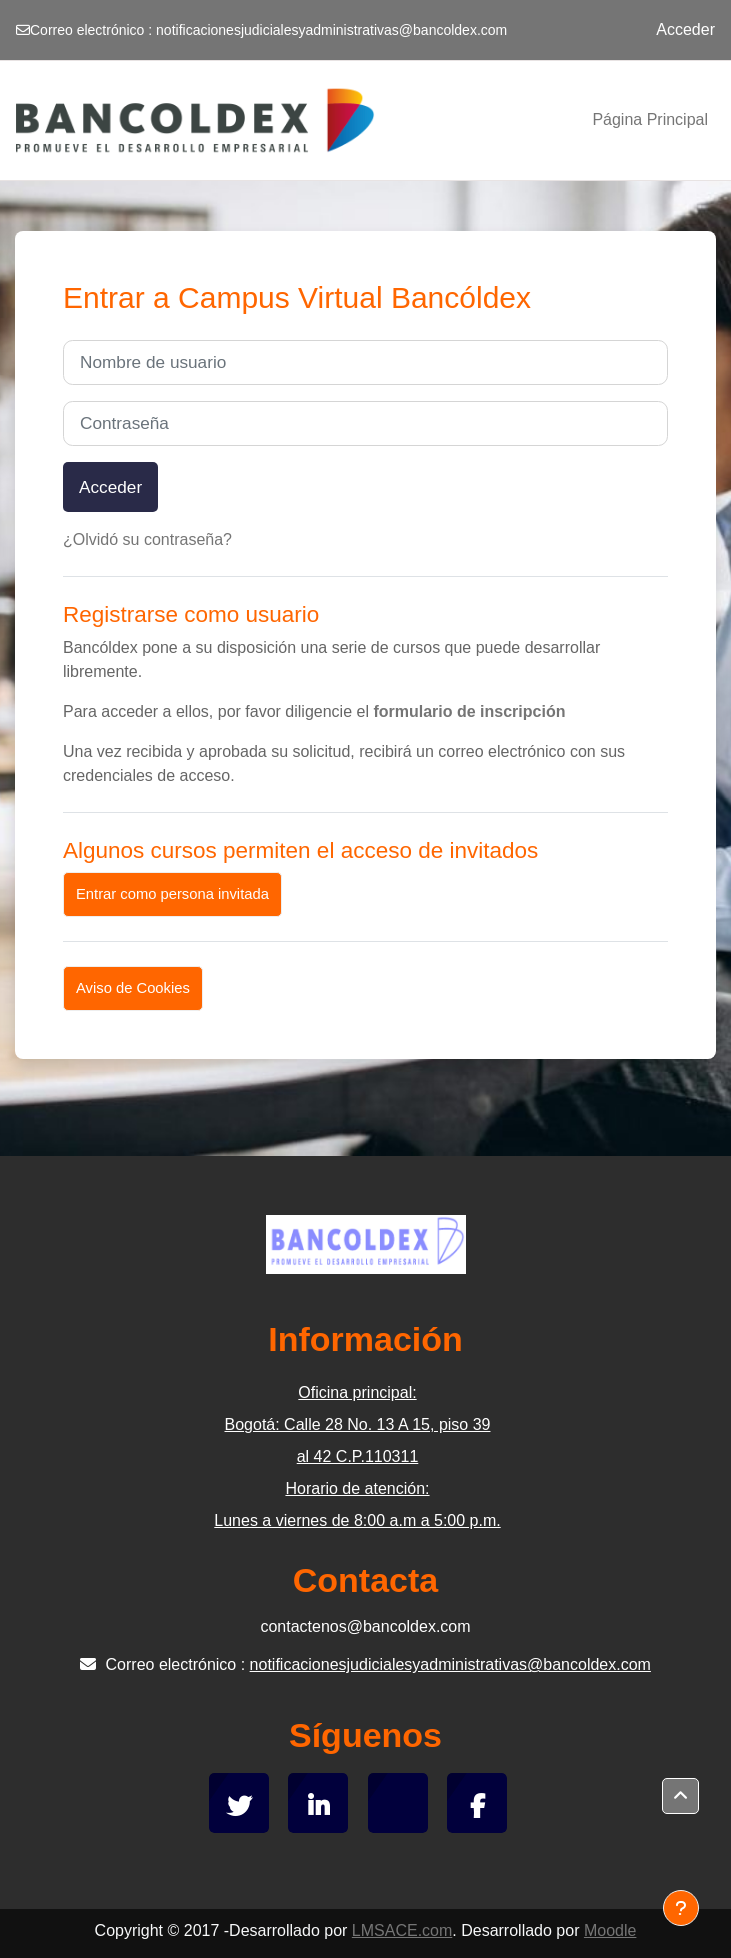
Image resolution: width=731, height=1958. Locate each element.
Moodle (610, 1930)
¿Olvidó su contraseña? (147, 539)
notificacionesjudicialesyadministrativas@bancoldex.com (331, 30)
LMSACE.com (402, 1930)
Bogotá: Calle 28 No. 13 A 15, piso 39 (358, 1424)
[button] (680, 1796)
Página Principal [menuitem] (650, 119)
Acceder (685, 29)
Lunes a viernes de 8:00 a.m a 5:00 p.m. (357, 1520)
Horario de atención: (357, 1488)
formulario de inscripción (469, 711)
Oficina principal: (357, 1392)
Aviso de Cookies (133, 988)
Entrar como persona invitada (172, 894)
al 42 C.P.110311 (358, 1456)
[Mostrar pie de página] (681, 1908)
